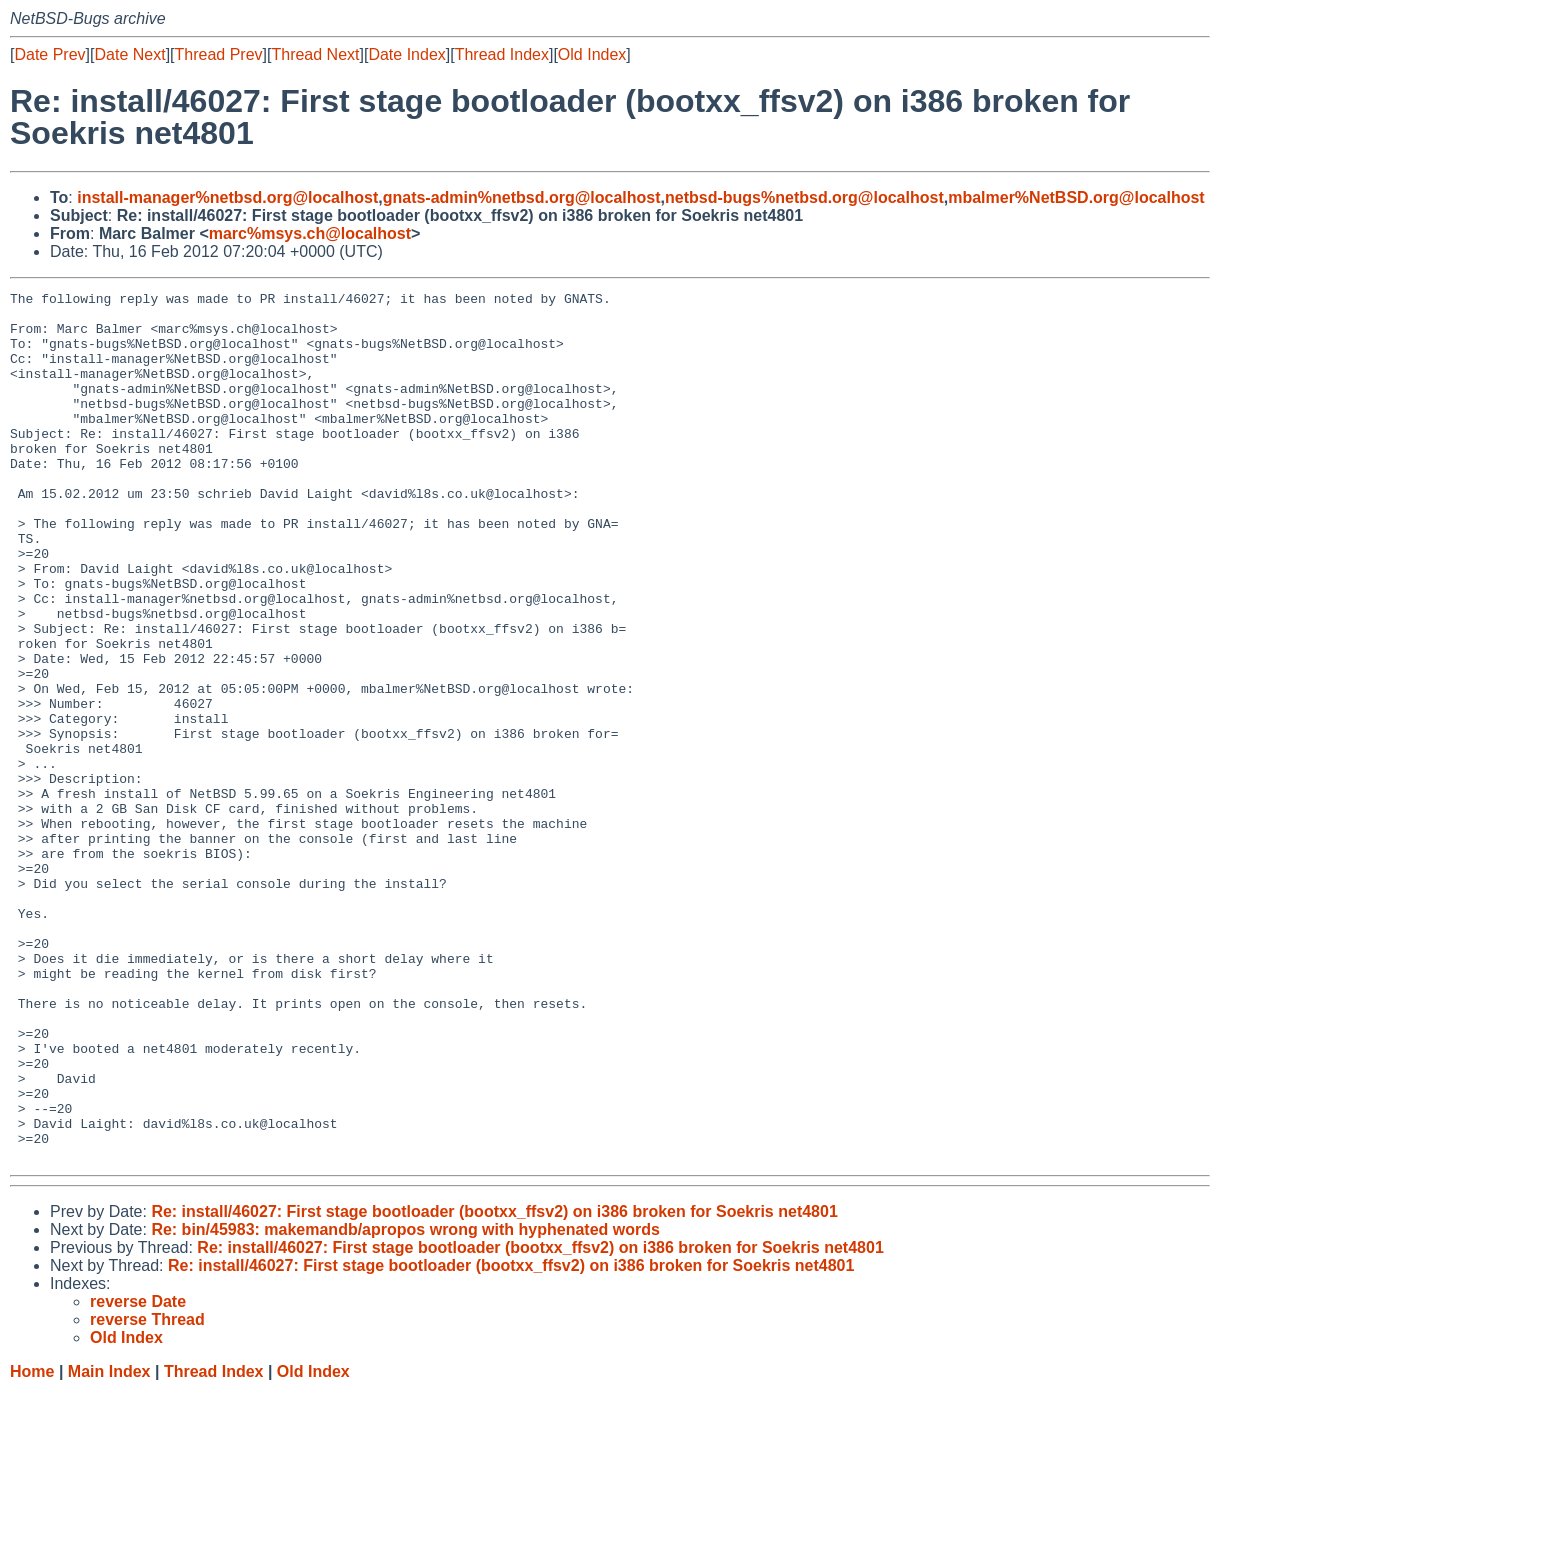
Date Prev (49, 54)
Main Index (109, 1545)
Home (32, 1545)
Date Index (406, 54)
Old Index (592, 54)
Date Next (129, 54)
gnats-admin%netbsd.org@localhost (522, 197)
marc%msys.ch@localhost (310, 233)
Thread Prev (219, 54)
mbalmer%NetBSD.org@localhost (1076, 197)
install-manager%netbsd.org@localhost (227, 197)
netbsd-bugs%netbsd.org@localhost (804, 197)
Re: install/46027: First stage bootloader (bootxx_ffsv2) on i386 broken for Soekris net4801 (494, 1385)
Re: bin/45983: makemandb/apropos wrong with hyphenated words (405, 1403)
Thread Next (315, 54)
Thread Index (502, 54)
